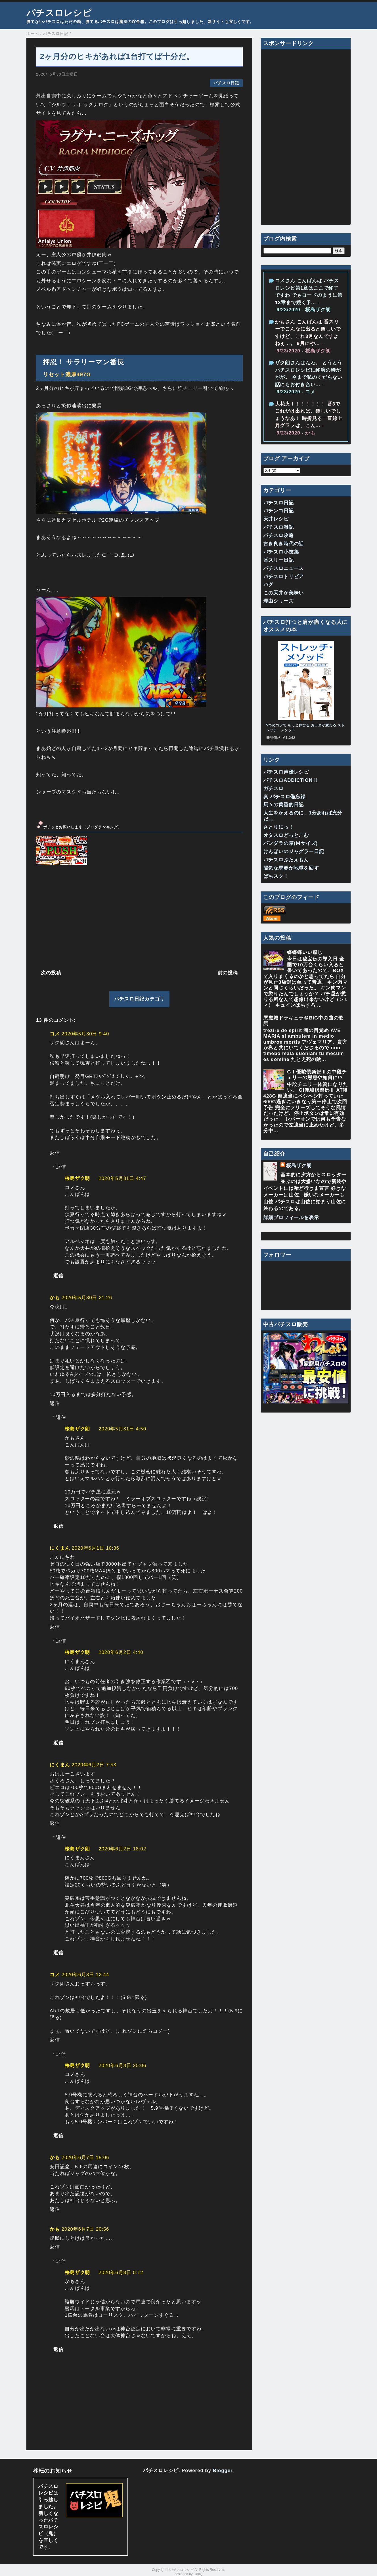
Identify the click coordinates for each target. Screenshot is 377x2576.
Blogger (222, 2470)
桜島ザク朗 (77, 1178)
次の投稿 (51, 972)
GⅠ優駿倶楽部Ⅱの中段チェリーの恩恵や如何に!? (317, 1074)
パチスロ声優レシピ (286, 772)
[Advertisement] (139, 916)
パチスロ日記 (226, 83)
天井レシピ (276, 519)
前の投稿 (228, 972)
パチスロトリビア (283, 576)
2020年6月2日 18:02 (122, 1849)
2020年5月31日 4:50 (122, 1429)
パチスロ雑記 (278, 527)
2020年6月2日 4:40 (121, 1652)
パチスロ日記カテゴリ (139, 999)
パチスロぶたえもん (286, 859)
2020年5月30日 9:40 (85, 1034)
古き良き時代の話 (283, 543)
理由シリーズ (278, 601)
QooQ (198, 2574)
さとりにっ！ (278, 827)
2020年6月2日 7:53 (94, 1765)
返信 (55, 1153)
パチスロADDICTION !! (290, 780)
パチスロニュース (283, 568)
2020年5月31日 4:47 (122, 1178)
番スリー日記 (278, 560)
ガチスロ (273, 788)
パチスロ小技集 (281, 552)
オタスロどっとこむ (286, 835)
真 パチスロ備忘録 (284, 796)
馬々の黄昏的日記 (283, 804)
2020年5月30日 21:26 (87, 1297)
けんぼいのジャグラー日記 (293, 851)
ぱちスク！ (276, 876)
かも (55, 1297)
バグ (268, 584)
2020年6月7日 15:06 (85, 2157)
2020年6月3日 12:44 (85, 1974)
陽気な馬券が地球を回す (291, 868)
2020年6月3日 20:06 (122, 2065)
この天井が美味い (283, 593)
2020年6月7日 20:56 (85, 2229)
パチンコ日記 (278, 510)
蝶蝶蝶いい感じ (304, 952)
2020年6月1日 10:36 (95, 1548)
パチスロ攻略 (278, 535)
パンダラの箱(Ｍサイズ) (290, 843)
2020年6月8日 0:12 (121, 2272)
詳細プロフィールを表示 (291, 1217)
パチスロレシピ (59, 13)
